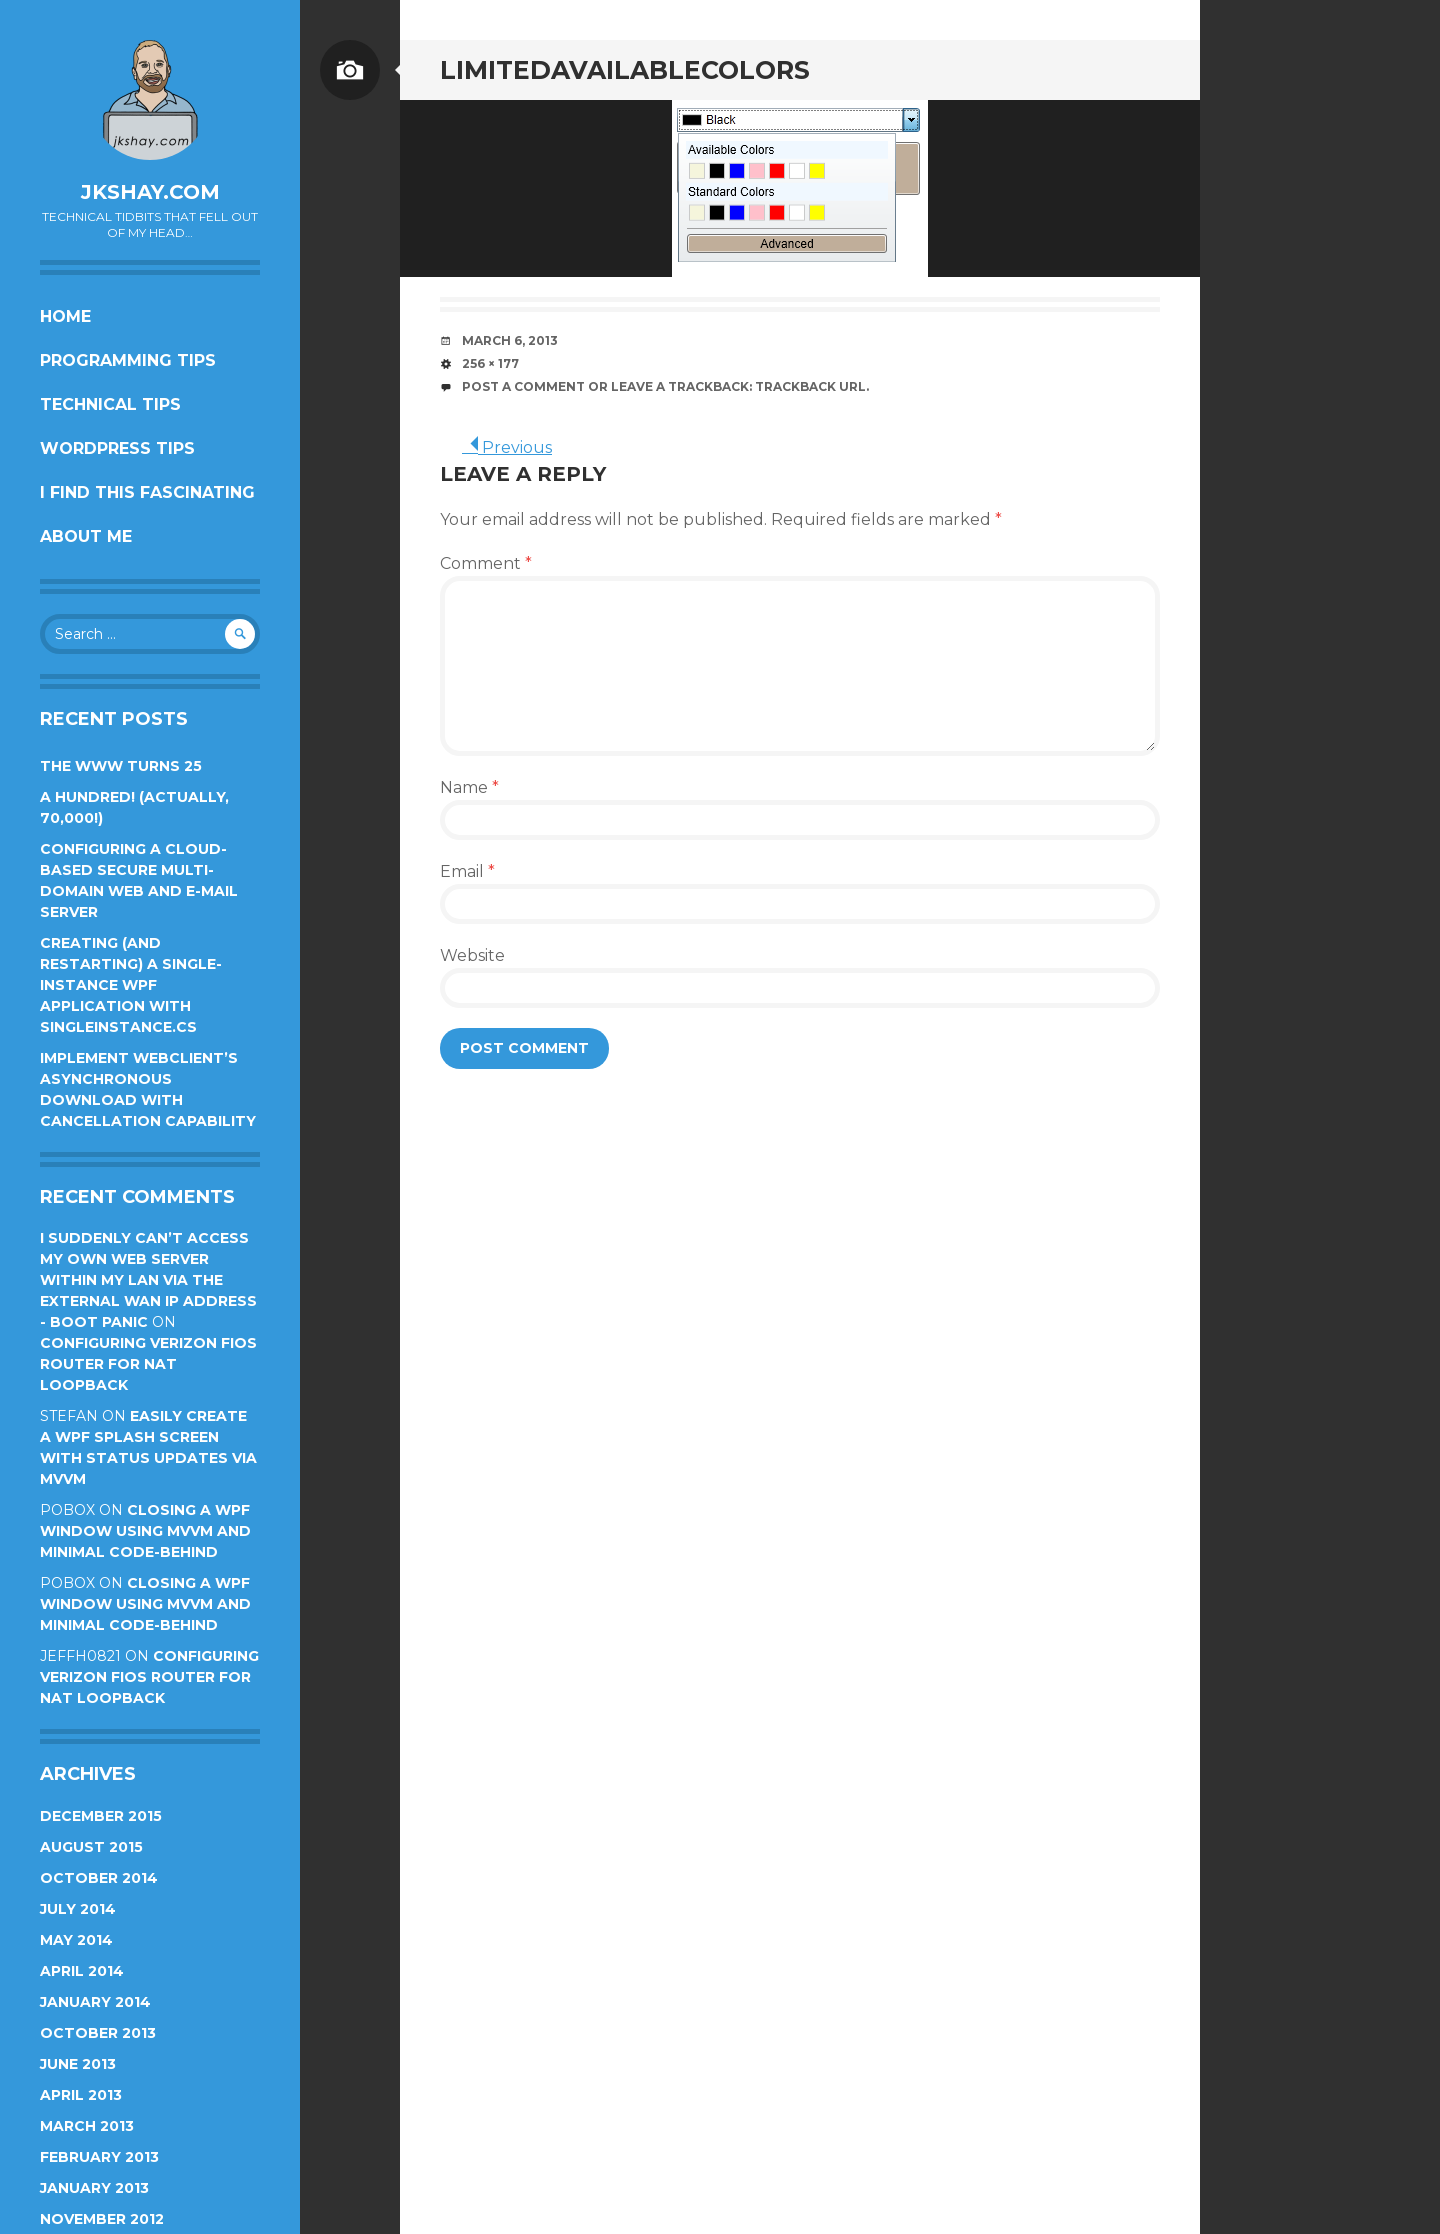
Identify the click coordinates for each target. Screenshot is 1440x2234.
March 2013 (87, 2126)
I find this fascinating (147, 492)
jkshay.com (150, 192)
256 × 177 (490, 363)
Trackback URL (810, 386)
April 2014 (82, 1971)
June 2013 (78, 2064)
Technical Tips (110, 404)
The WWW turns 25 (121, 766)
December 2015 (101, 1816)
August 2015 (91, 1847)
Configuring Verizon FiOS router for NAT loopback (148, 1364)
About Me (86, 536)
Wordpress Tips (117, 448)
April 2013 (81, 2095)
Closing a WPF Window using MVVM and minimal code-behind (145, 1531)
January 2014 (95, 2002)
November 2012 (102, 2219)
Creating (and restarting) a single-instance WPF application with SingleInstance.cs (131, 985)
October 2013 (98, 2033)
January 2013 (94, 2188)
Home (65, 316)
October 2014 (99, 1878)
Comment (486, 563)
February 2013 (99, 2157)
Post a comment (523, 386)
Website (472, 955)
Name (469, 787)
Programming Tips (128, 360)
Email (467, 871)
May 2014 (76, 1940)
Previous (507, 447)
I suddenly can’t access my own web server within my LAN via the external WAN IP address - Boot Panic (148, 1280)
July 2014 (78, 1909)
